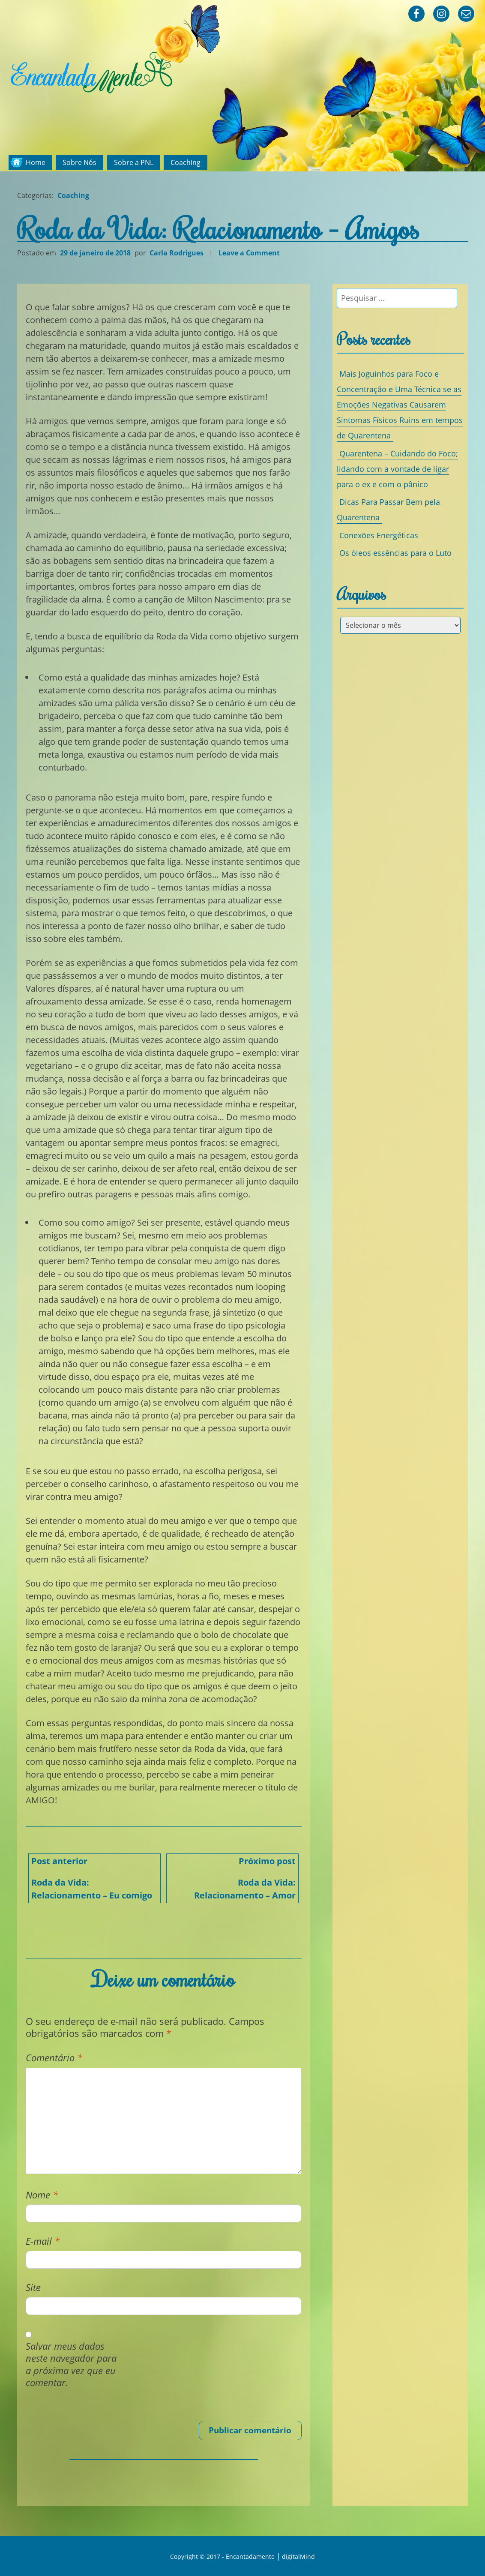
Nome (42, 2195)
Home (35, 162)
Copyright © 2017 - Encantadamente (222, 2556)
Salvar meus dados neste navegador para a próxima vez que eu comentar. (71, 2364)
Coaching (186, 162)
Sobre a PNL (133, 162)
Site (33, 2287)
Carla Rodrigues (177, 253)
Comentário (54, 2057)
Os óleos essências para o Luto (395, 553)
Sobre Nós (79, 162)
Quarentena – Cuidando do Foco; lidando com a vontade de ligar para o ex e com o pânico (397, 468)
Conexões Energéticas (378, 535)
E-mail (43, 2241)
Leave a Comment (250, 252)
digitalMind (298, 2556)
